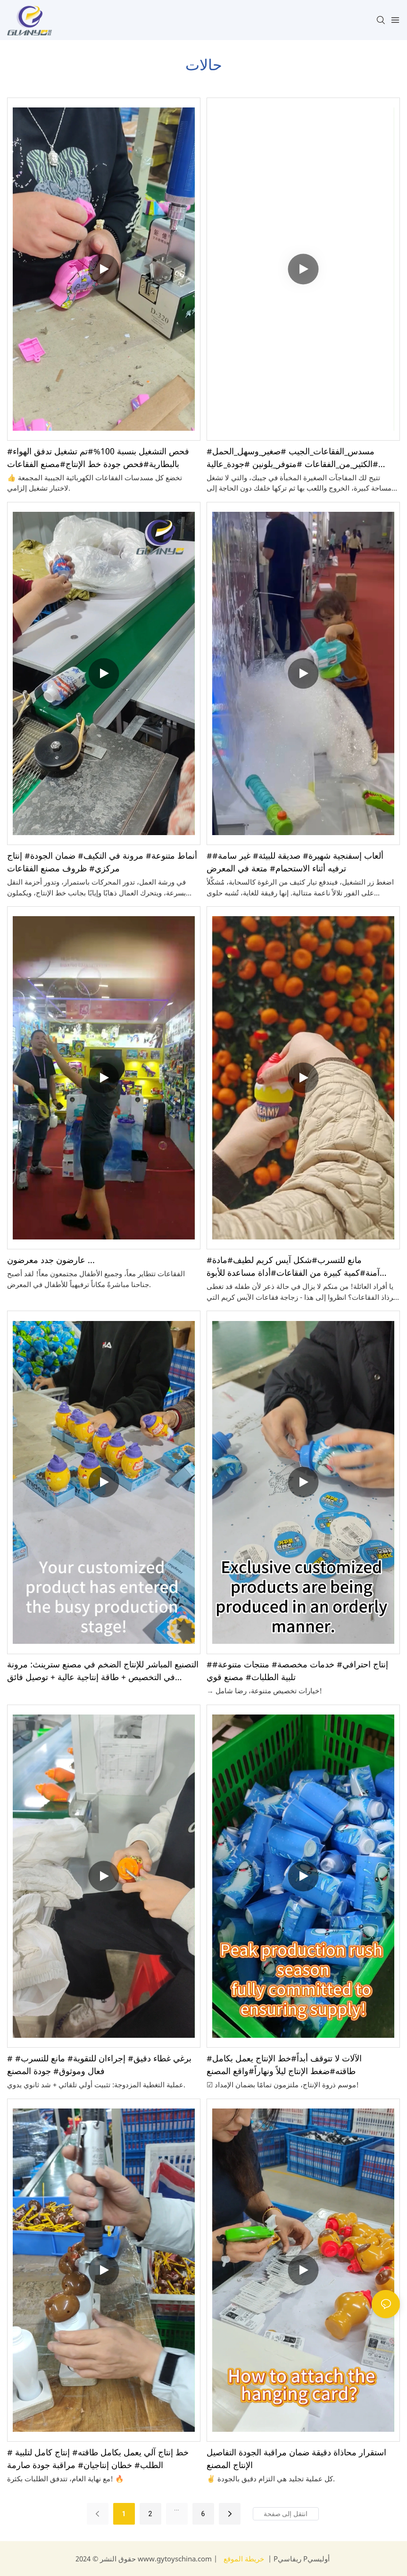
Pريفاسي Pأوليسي (301, 2558)
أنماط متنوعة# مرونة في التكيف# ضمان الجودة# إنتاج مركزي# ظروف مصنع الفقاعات (102, 862)
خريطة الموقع (244, 2558)
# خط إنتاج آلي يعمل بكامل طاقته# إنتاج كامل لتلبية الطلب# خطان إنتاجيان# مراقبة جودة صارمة (98, 2458)
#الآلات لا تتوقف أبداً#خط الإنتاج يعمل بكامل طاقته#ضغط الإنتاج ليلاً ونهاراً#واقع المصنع (284, 2064)
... (176, 2508)
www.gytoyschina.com (176, 2558)
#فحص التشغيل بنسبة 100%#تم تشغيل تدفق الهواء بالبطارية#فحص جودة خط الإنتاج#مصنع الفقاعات (98, 457)
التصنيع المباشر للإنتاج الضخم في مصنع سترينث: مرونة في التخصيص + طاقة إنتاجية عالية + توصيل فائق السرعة (103, 1670)
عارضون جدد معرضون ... (51, 1259)
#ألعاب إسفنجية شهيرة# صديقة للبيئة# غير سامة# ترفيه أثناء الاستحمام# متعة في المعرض (295, 862)
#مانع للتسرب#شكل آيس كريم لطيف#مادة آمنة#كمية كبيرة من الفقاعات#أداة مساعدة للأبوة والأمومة (293, 1266)
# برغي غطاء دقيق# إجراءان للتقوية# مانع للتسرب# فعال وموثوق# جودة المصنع (99, 2064)
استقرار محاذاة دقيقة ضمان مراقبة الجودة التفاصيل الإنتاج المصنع (296, 2458)
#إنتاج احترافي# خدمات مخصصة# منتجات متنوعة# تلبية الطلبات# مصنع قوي (297, 1670)
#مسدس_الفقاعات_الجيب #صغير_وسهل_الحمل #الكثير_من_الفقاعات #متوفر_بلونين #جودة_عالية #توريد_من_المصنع (292, 457)
